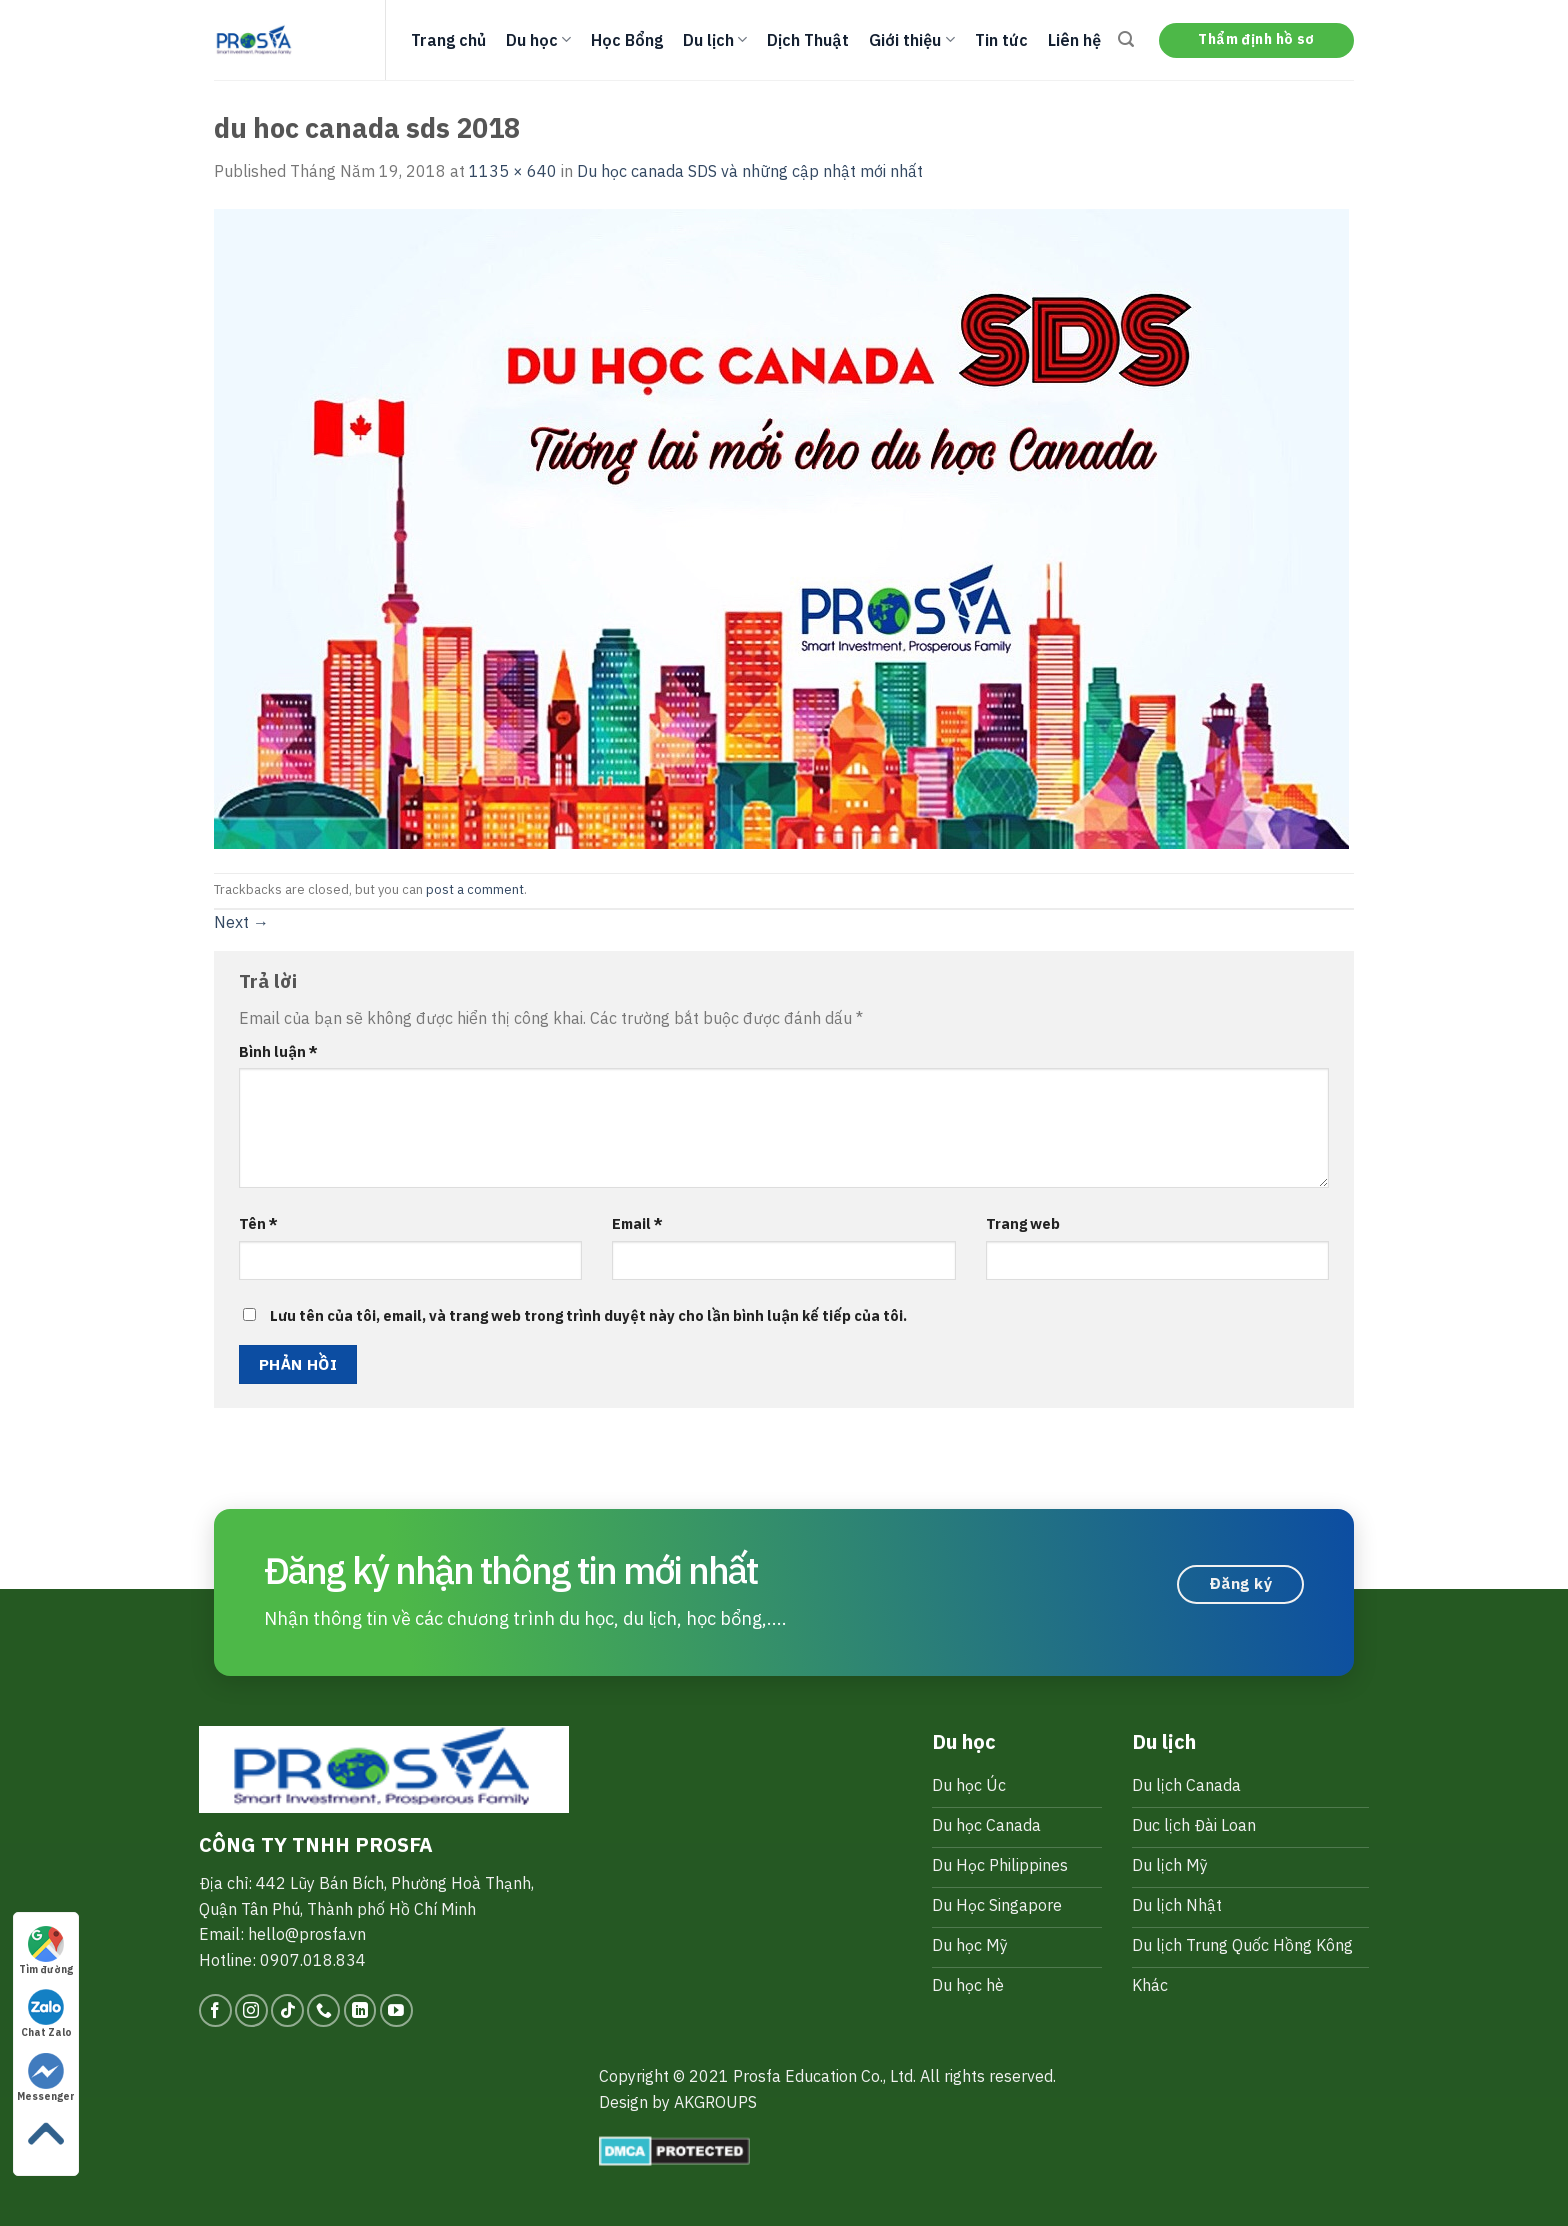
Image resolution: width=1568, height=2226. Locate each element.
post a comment (475, 889)
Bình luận (278, 1051)
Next (241, 922)
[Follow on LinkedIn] (360, 2010)
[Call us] (323, 2010)
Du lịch (715, 40)
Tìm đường (46, 1951)
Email (637, 1223)
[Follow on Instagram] (251, 2010)
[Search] (1126, 39)
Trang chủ (448, 40)
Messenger (46, 2078)
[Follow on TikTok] (287, 2010)
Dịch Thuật (808, 40)
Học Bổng (627, 40)
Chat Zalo (46, 2014)
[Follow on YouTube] (396, 2010)
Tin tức (1001, 40)
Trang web (1023, 1223)
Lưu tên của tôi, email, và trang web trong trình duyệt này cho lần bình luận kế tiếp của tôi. (588, 1315)
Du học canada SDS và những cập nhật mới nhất (750, 171)
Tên (258, 1223)
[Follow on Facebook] (215, 2010)
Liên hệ (1074, 40)
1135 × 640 (513, 171)
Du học (538, 40)
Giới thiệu (911, 40)
